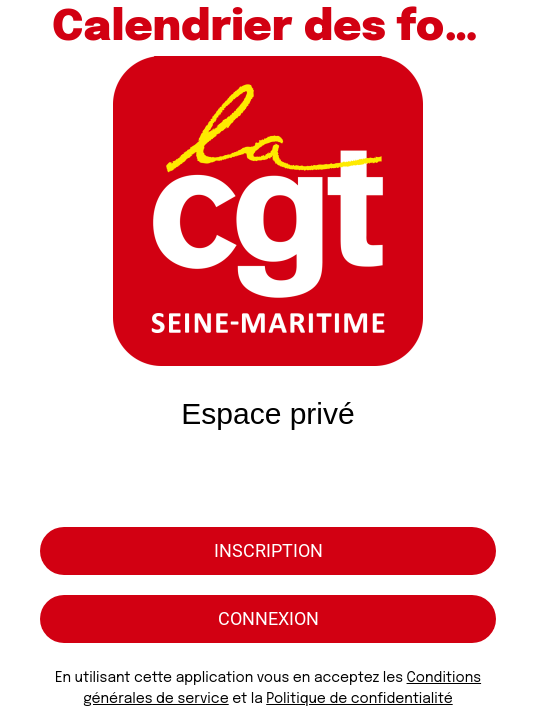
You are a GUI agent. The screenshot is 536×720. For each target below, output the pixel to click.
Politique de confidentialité (359, 699)
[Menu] (28, 28)
